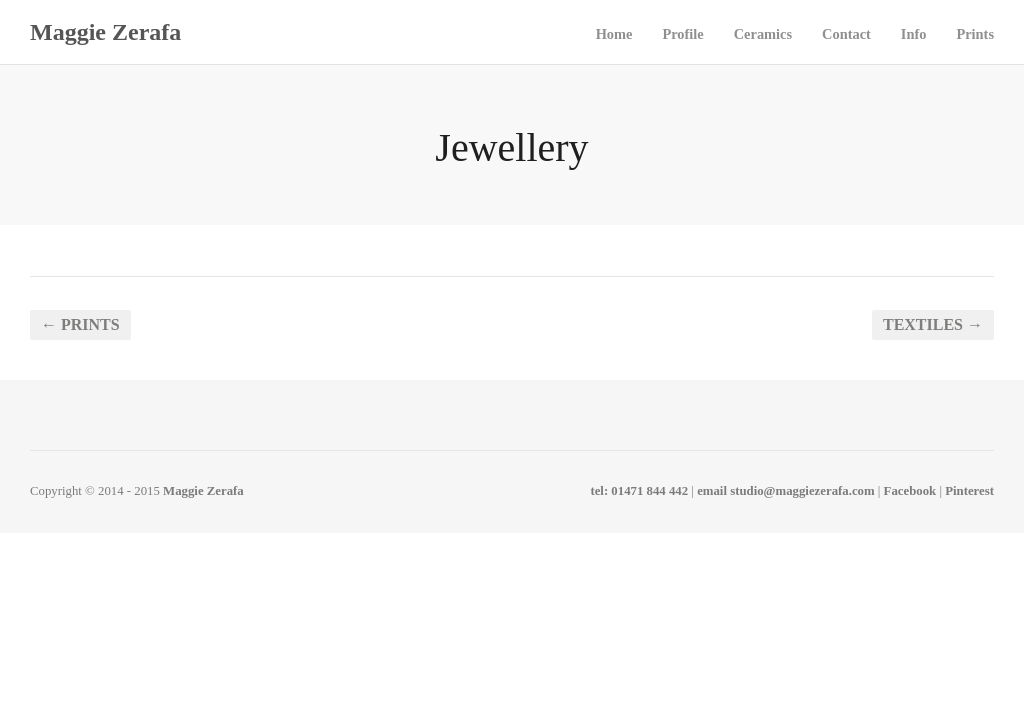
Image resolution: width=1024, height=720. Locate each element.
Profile (682, 34)
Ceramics (763, 34)
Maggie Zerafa (105, 32)
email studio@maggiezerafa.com (786, 491)
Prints (975, 34)
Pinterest (969, 491)
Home (614, 34)
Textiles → (933, 324)
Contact (846, 34)
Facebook (910, 491)
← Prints (80, 324)
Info (914, 34)
